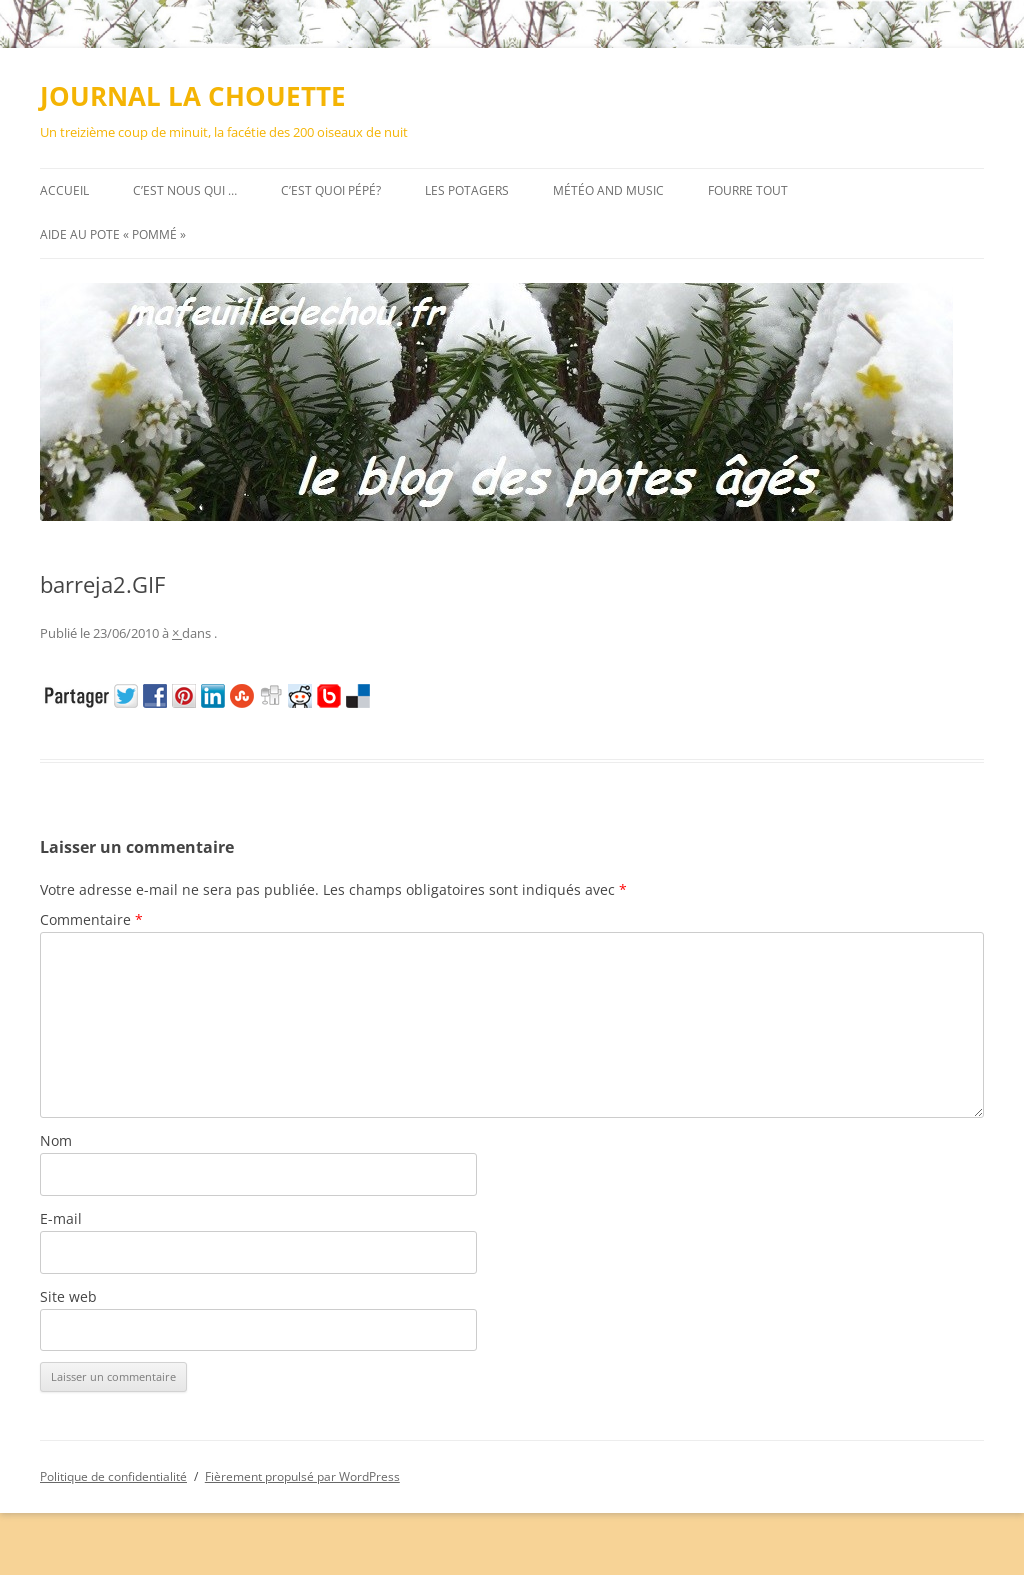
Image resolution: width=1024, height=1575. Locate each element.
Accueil (64, 190)
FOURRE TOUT (748, 190)
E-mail (61, 1218)
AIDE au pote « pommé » (113, 234)
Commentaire (91, 919)
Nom (56, 1140)
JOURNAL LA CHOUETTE (193, 96)
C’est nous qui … (185, 190)
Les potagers (467, 190)
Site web (68, 1296)
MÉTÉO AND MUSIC (608, 190)
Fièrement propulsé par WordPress (302, 1476)
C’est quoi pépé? (331, 190)
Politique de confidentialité (113, 1476)
